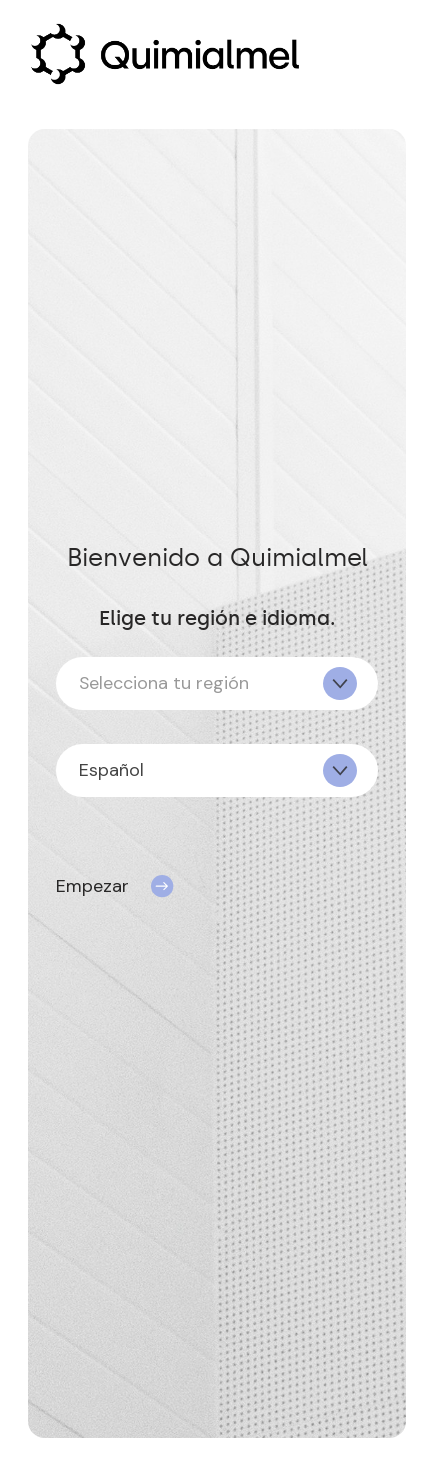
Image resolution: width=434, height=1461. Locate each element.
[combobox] (217, 683)
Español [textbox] (111, 770)
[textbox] (217, 683)
